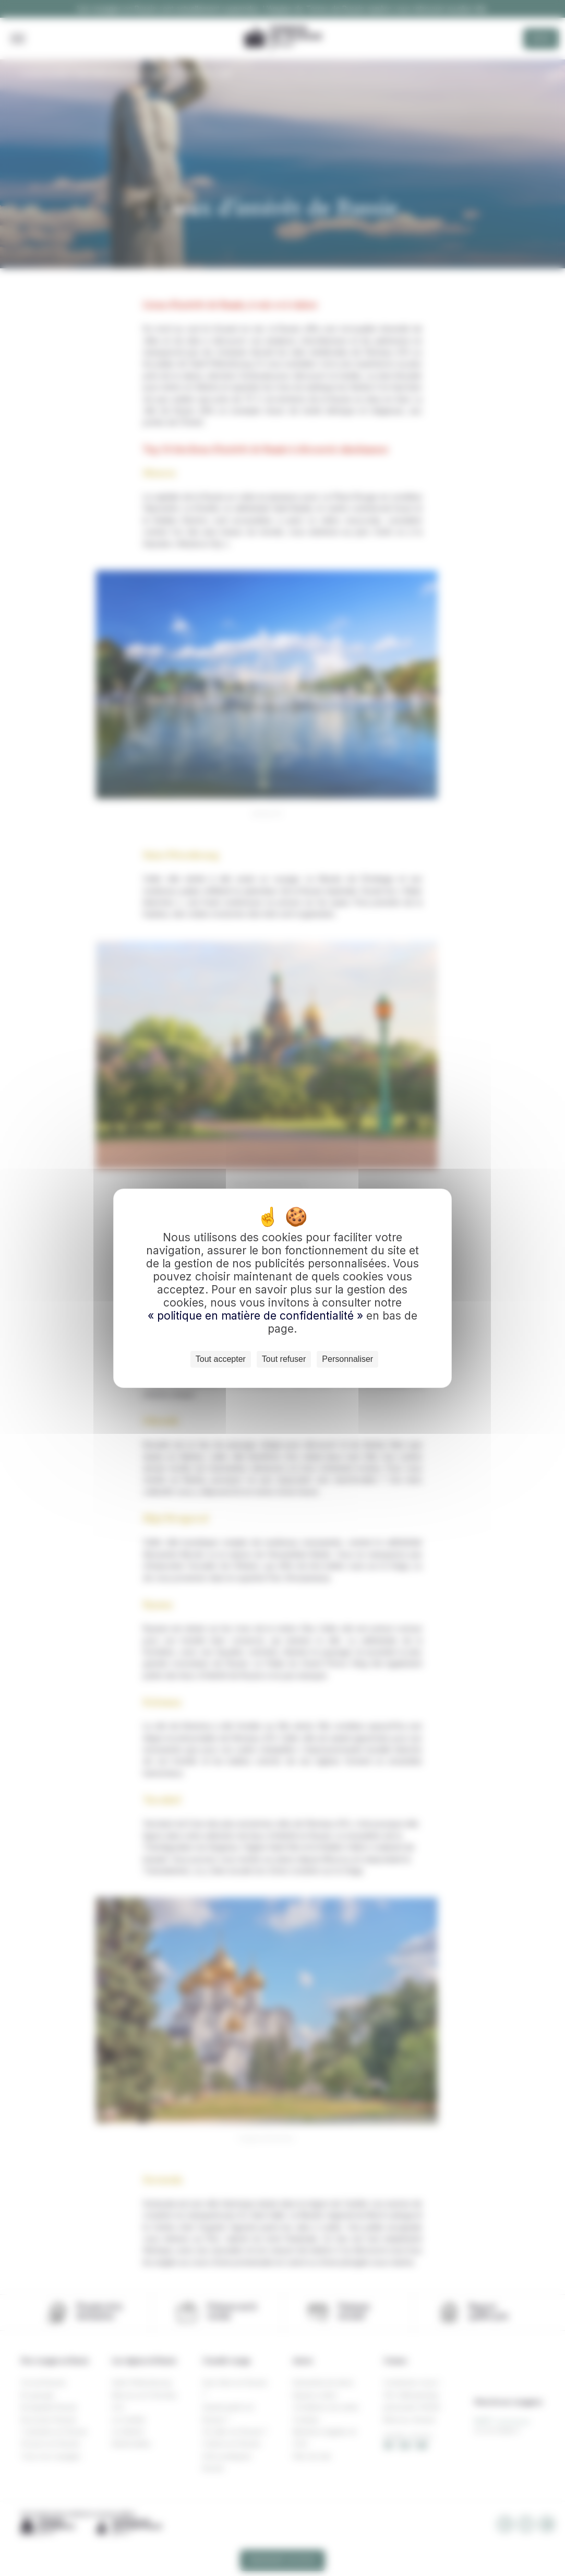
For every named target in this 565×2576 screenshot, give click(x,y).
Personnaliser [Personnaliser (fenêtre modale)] (347, 1359)
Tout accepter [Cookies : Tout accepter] (221, 1359)
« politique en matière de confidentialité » (257, 1315)
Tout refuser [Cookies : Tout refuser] (284, 1359)
